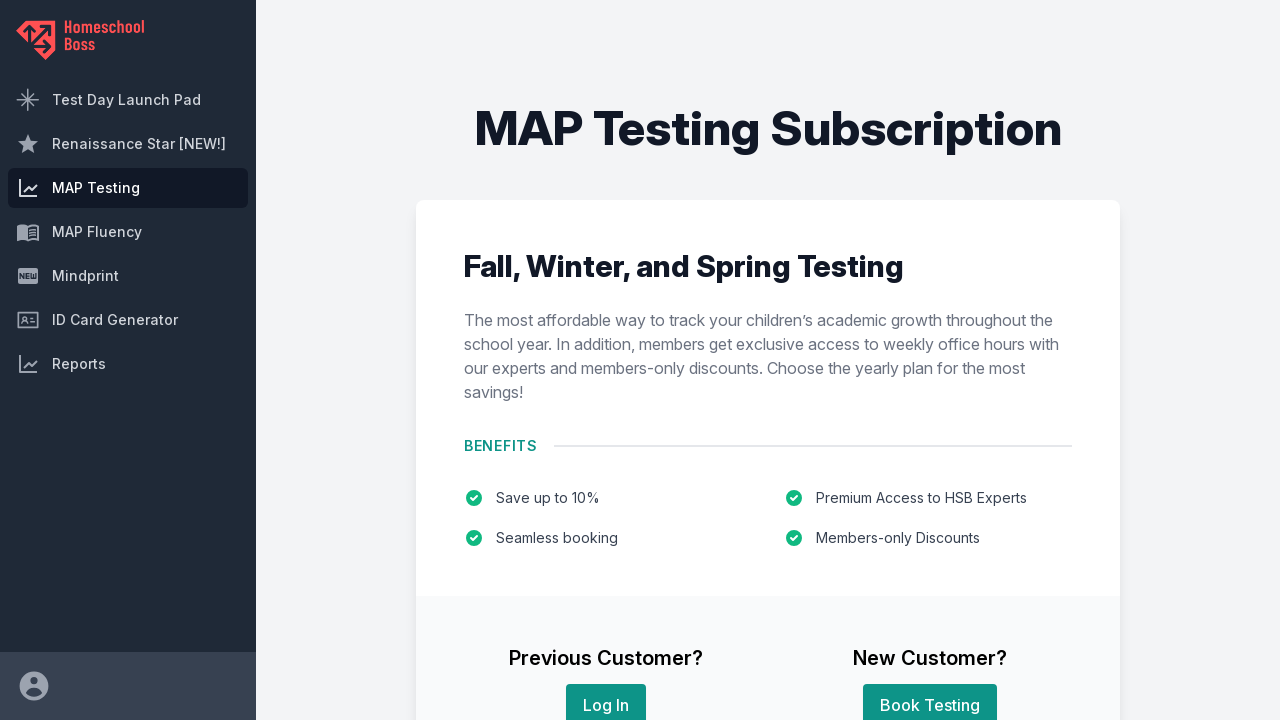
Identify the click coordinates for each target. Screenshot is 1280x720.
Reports (61, 364)
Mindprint (67, 276)
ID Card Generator (97, 320)
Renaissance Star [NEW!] (121, 144)
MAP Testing (78, 188)
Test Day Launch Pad (108, 100)
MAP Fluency (79, 232)
